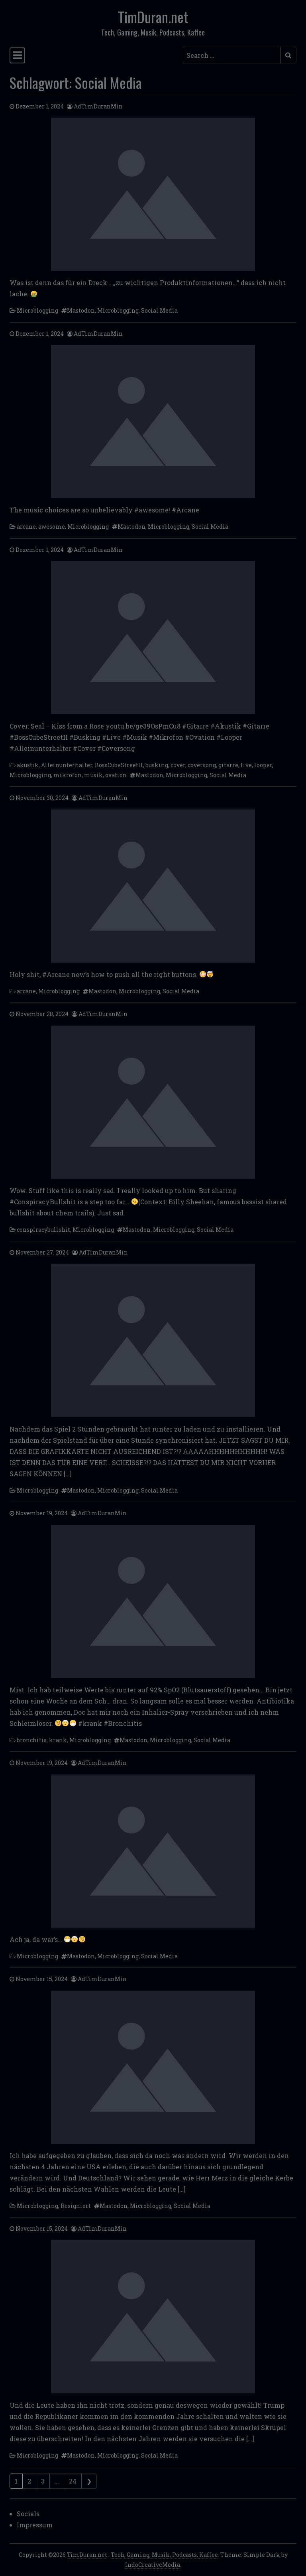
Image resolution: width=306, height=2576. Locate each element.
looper (263, 765)
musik (93, 775)
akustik (28, 765)
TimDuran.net (153, 17)
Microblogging (37, 310)
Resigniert (76, 2206)
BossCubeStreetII (119, 765)
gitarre (228, 765)
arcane (26, 526)
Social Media (159, 310)
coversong (202, 765)
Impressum (35, 2525)
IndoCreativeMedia (152, 2564)
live (246, 765)
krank (58, 1740)
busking (156, 765)
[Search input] (231, 55)
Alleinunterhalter (66, 765)
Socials (28, 2513)
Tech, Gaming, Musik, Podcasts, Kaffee (164, 2554)
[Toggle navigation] (17, 55)
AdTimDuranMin (98, 106)
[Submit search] (288, 55)
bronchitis (32, 1740)
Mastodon (81, 310)
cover (178, 765)
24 (72, 2481)
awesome (51, 526)
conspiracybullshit (43, 1229)
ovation (116, 775)
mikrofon (67, 775)
